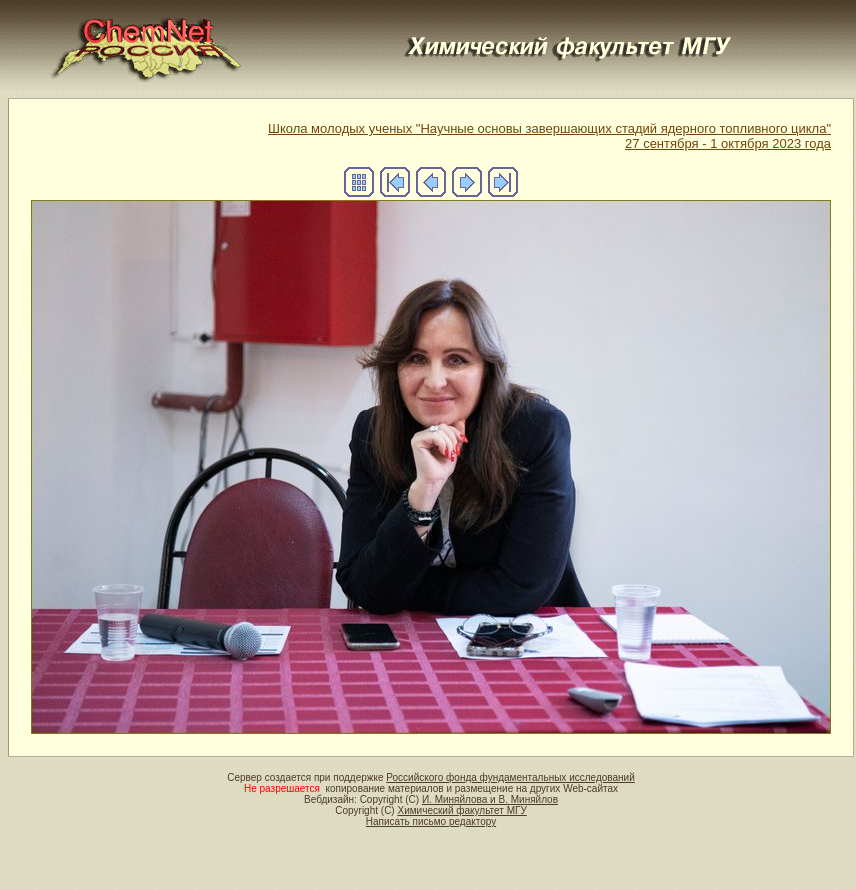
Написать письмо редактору (431, 821)
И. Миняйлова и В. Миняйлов (490, 799)
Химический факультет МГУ (461, 810)
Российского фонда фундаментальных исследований (510, 777)
